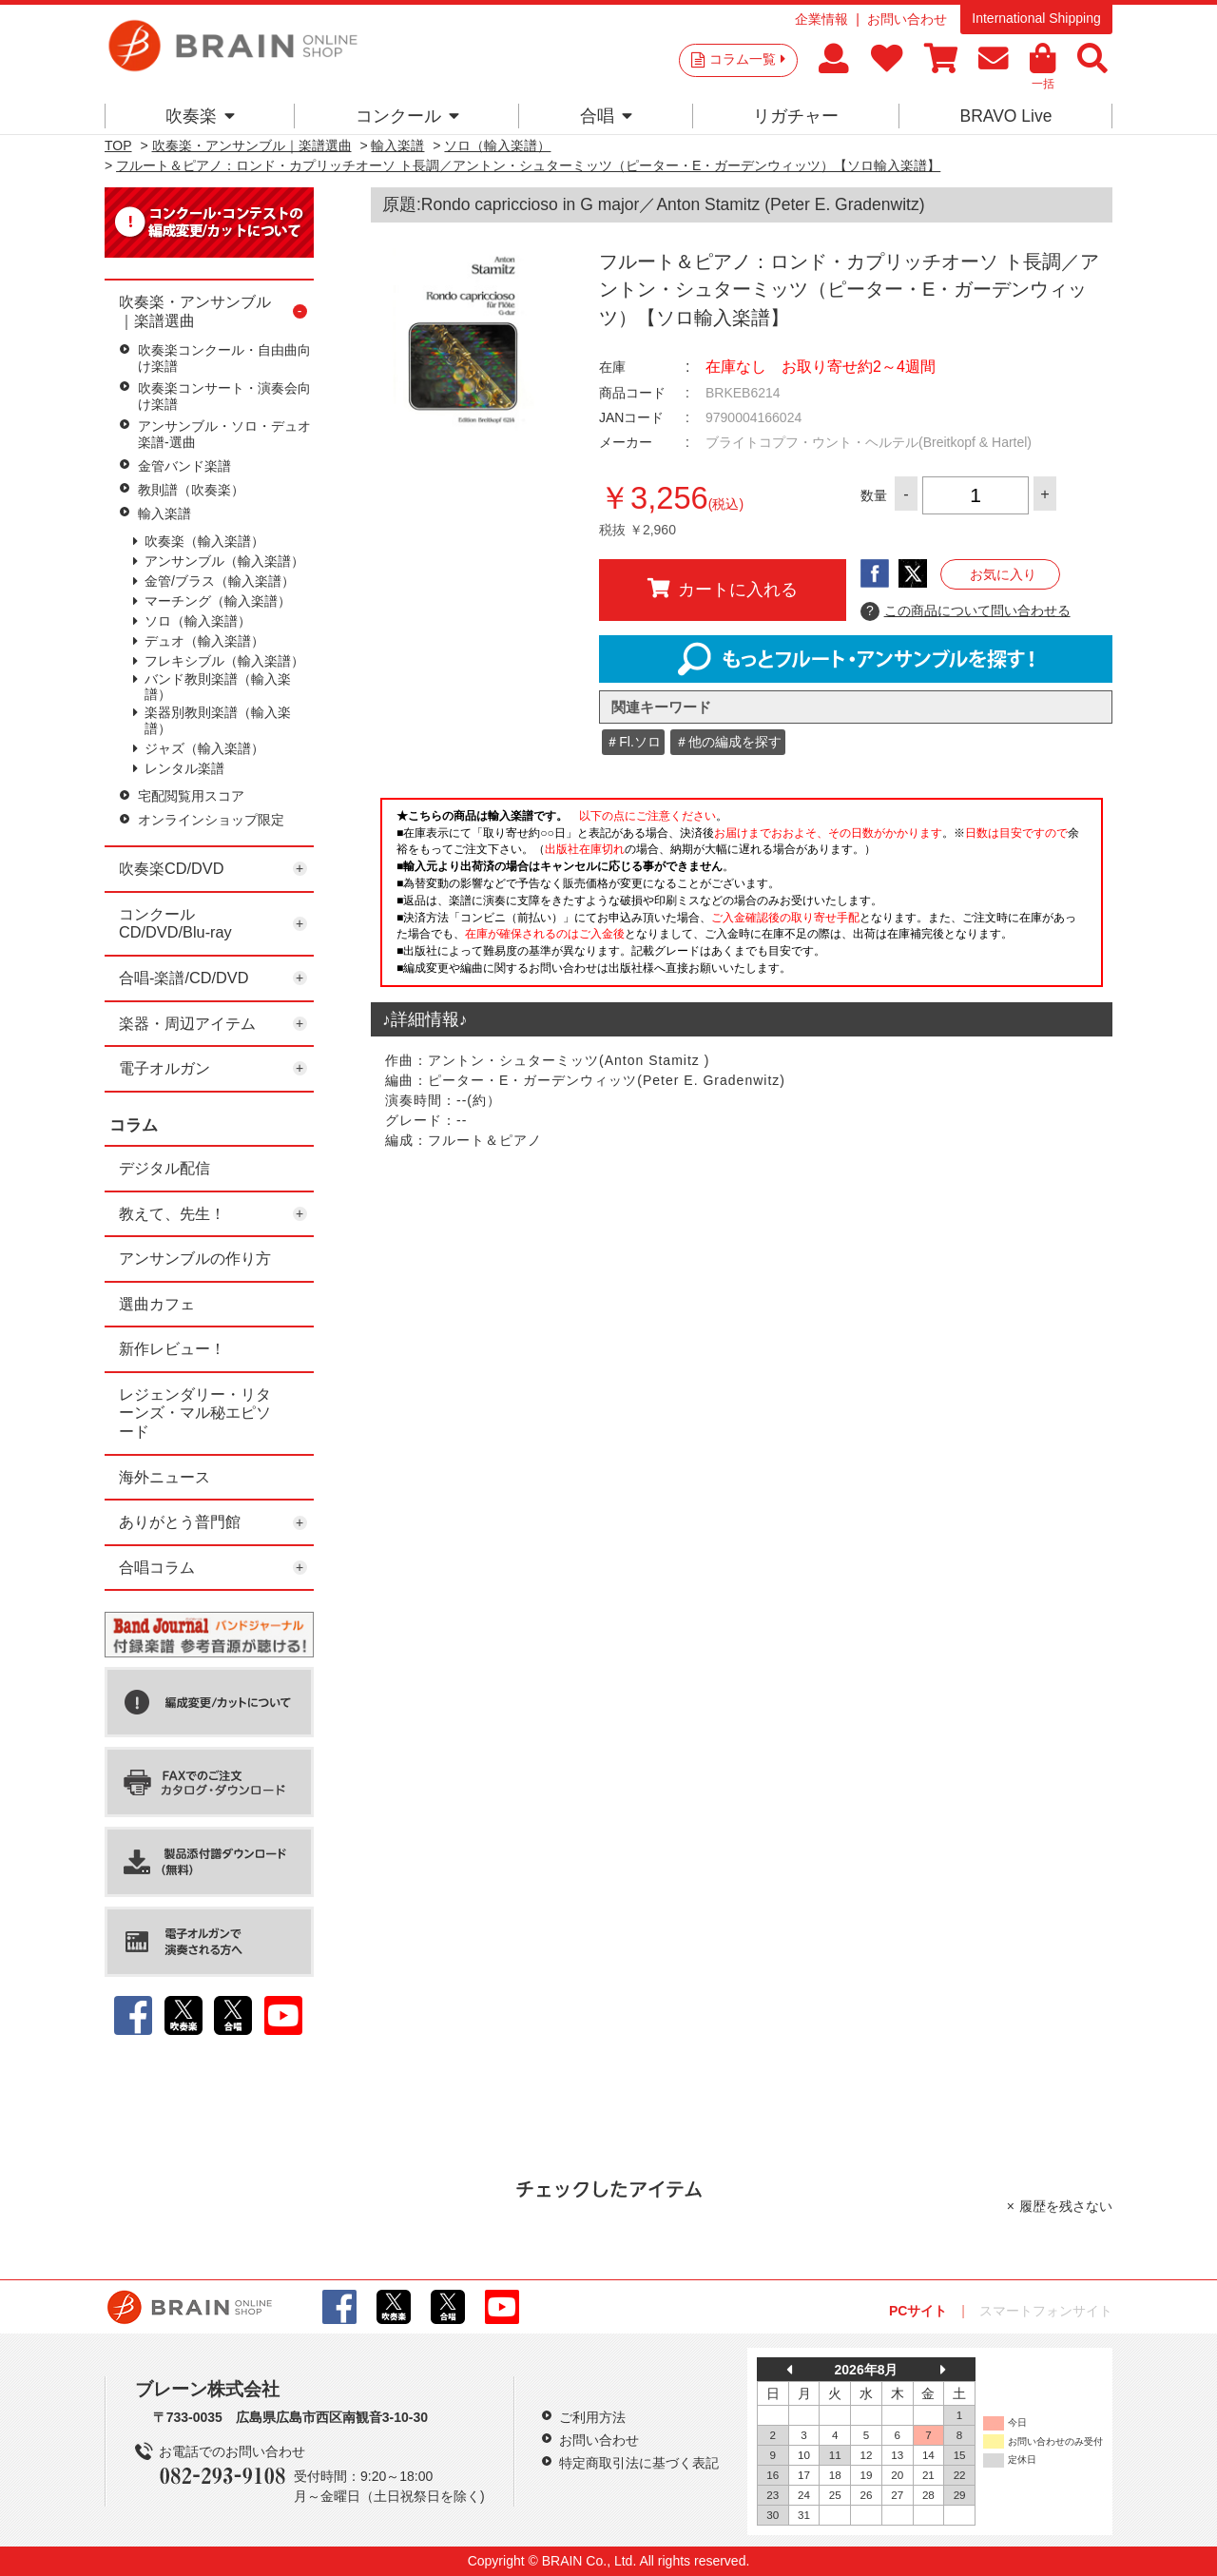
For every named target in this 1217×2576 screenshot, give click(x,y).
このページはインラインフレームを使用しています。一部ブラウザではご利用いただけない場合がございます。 (741, 897)
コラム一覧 (747, 59)
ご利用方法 (592, 2417)
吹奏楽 (200, 116)
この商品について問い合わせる (965, 611)
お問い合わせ (907, 19)
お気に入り (1003, 574)
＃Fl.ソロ (633, 741)
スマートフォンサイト (1045, 2310)
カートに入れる (722, 588)
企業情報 (821, 19)
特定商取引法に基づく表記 (639, 2462)
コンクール (407, 116)
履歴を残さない (1065, 2206)
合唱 (606, 116)
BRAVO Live (1005, 116)
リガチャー (796, 116)
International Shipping (1036, 18)
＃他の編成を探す (728, 741)
